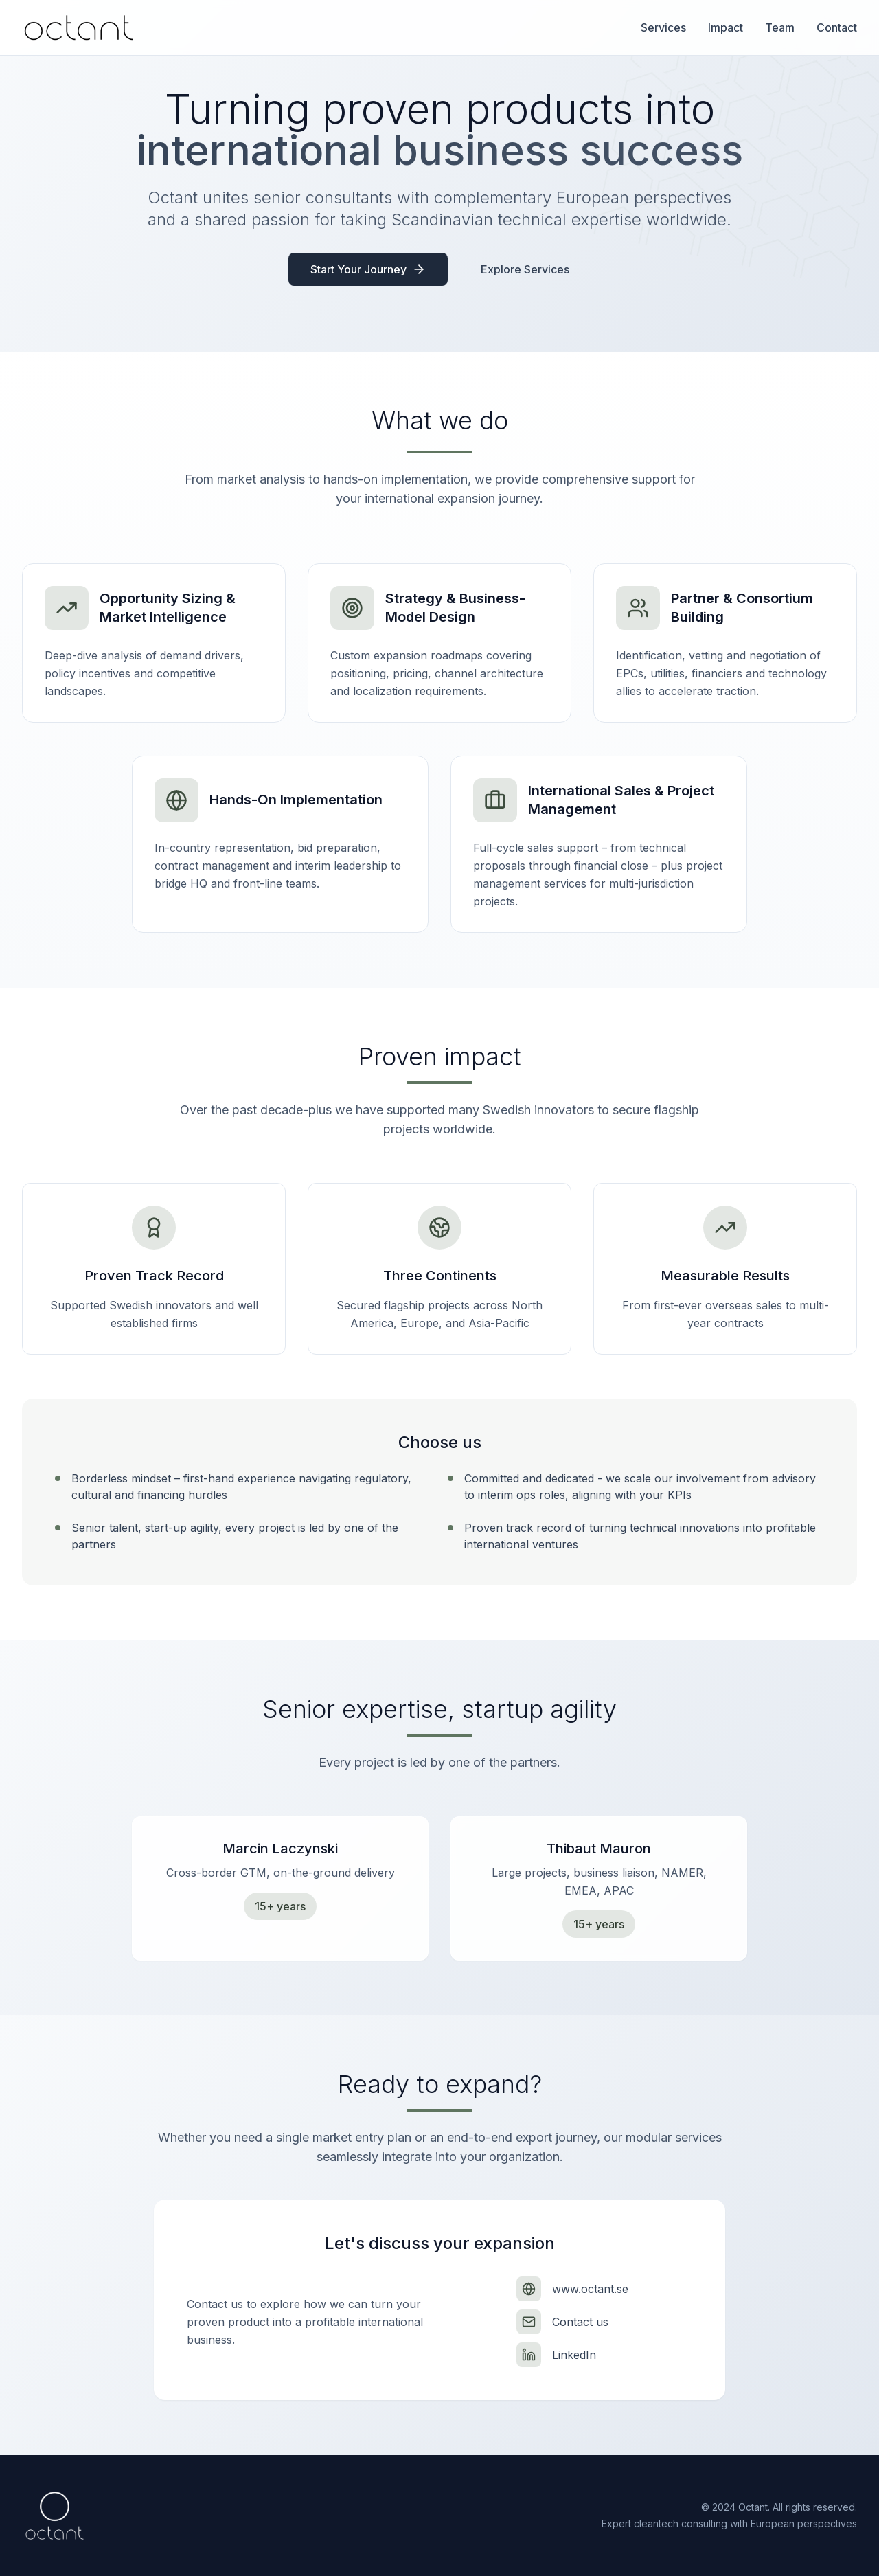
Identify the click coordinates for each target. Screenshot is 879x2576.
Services (663, 27)
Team (780, 27)
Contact (837, 27)
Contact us (580, 2322)
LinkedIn (574, 2355)
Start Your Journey (368, 269)
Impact (725, 27)
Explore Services (525, 269)
